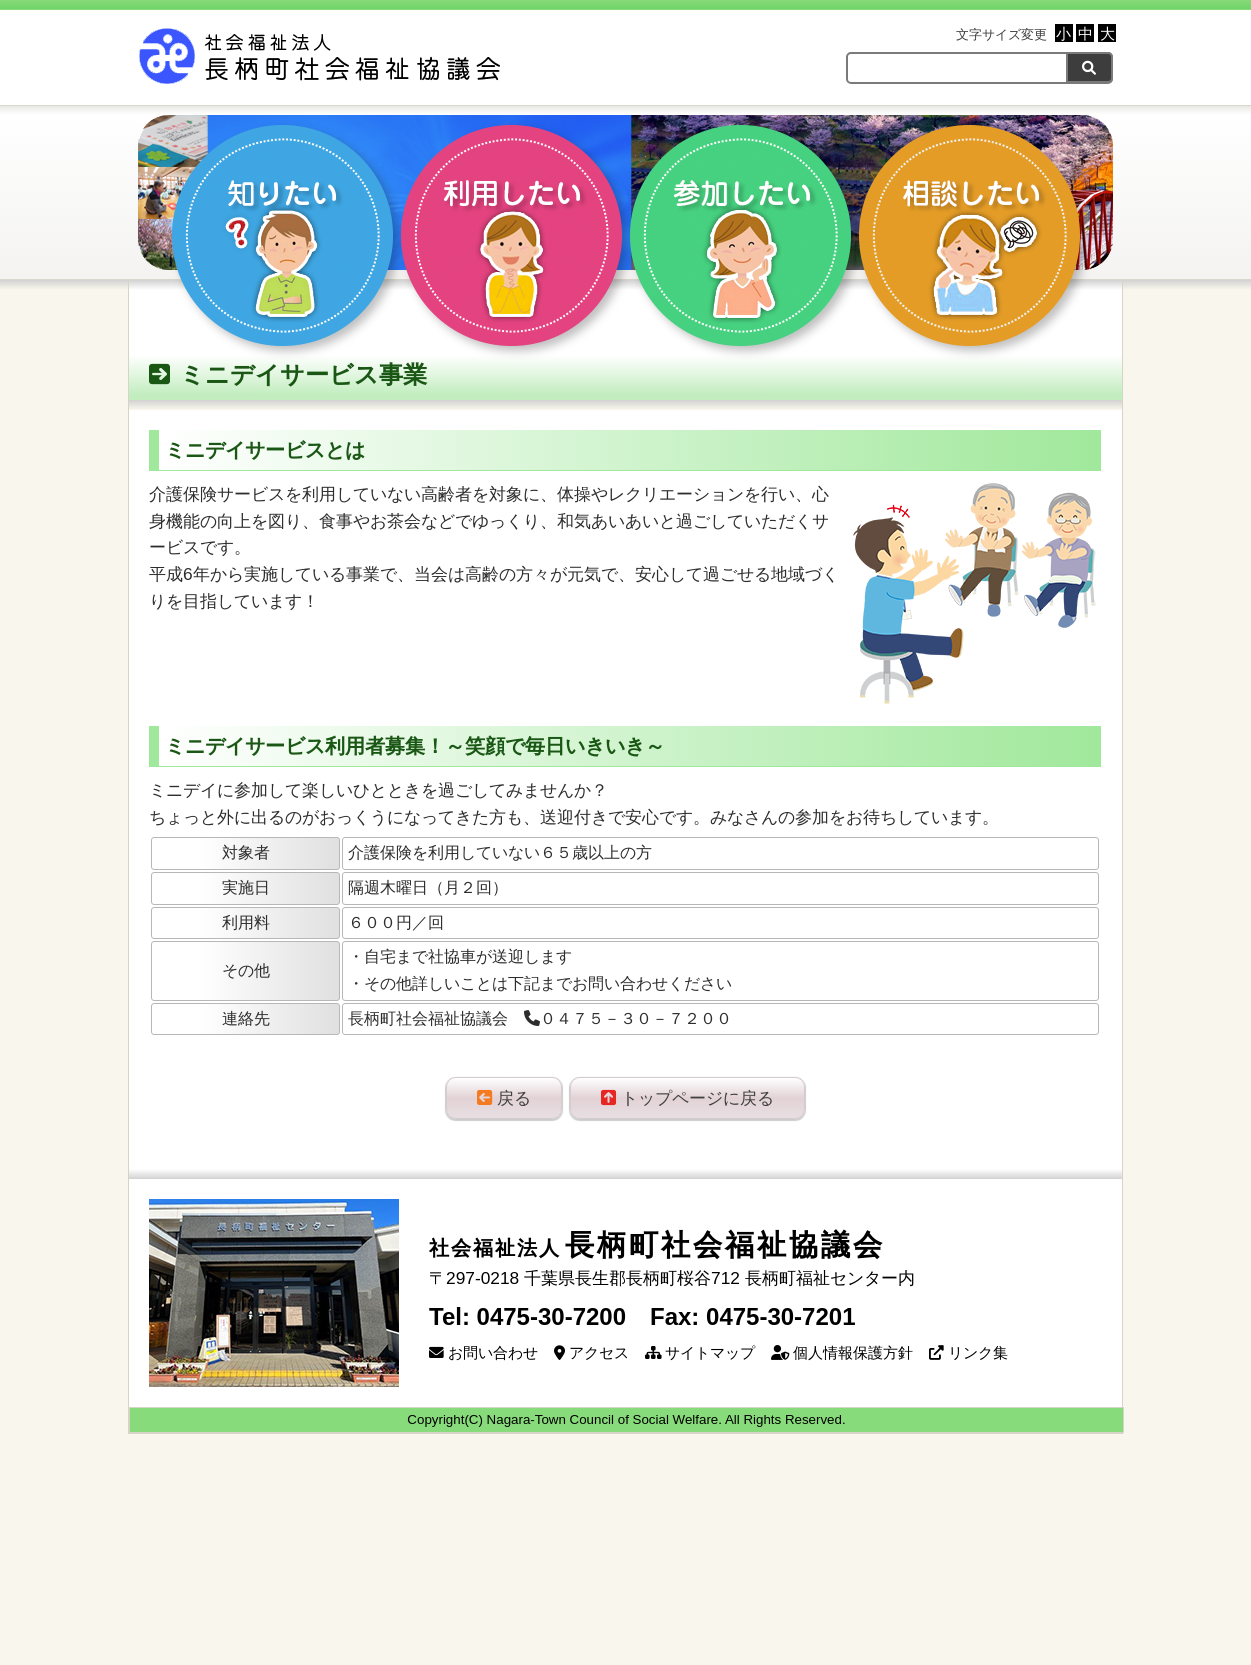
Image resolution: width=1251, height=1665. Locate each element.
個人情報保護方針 (842, 1353)
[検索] (1089, 67)
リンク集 (968, 1353)
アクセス (591, 1353)
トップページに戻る (687, 1098)
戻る (504, 1098)
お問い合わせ (483, 1353)
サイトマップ (700, 1353)
